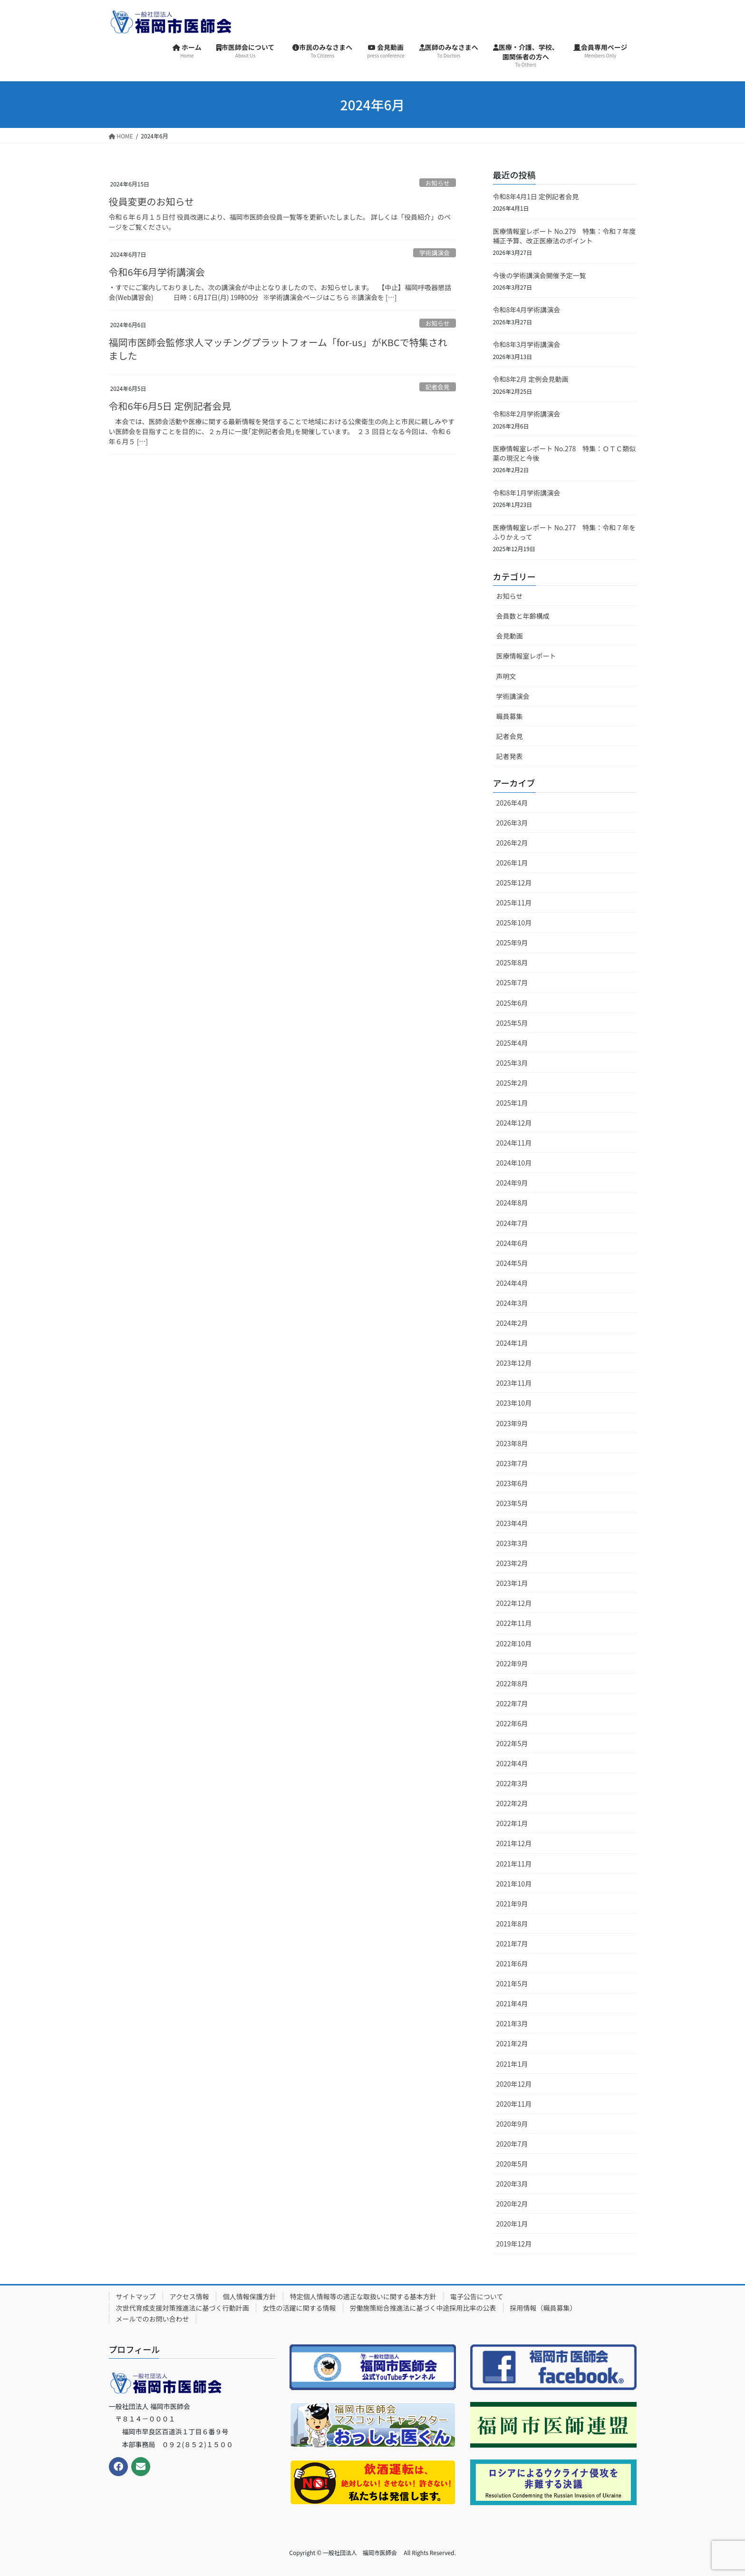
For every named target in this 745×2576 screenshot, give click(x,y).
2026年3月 (512, 822)
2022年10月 (514, 1643)
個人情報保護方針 (249, 2296)
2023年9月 (512, 1423)
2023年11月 (514, 1383)
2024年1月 (512, 1343)
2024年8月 (512, 1202)
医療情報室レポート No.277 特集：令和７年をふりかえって (564, 532)
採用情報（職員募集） (543, 2308)
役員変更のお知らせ (151, 201)
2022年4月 (512, 1763)
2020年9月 (512, 2124)
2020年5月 (512, 2163)
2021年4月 (512, 2003)
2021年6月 (512, 1963)
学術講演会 (434, 252)
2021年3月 (512, 2023)
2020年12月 (514, 2084)
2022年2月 (512, 1803)
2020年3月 (512, 2183)
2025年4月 (512, 1043)
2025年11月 (514, 902)
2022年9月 (512, 1663)
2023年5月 (512, 1503)
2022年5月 (512, 1743)
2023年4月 (512, 1523)
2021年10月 (514, 1883)
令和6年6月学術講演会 (157, 272)
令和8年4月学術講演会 (527, 309)
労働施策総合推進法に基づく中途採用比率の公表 (423, 2308)
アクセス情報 (189, 2296)
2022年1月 (512, 1823)
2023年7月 (512, 1463)
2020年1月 (512, 2223)
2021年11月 (514, 1863)
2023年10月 (514, 1403)
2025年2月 (512, 1083)
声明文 (506, 676)
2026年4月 (512, 802)
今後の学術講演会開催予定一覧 (539, 275)
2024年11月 (514, 1142)
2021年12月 (514, 1843)
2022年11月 (514, 1623)
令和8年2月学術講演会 (527, 413)
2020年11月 (514, 2104)
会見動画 (509, 636)
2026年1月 (512, 862)
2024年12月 (514, 1123)
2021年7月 (512, 1943)
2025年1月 (512, 1103)
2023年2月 (512, 1563)
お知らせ (438, 182)
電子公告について (476, 2296)
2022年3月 (512, 1783)
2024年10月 (514, 1162)
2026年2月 (512, 842)
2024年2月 (512, 1323)
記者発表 (509, 756)
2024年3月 (512, 1303)
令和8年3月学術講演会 (527, 344)
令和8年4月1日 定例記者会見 (536, 196)
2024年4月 (512, 1283)
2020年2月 (512, 2203)
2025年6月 (512, 1003)
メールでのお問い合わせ (152, 2318)
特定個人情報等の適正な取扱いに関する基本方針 (363, 2296)
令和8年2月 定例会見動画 (531, 379)
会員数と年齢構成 (523, 616)
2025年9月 (512, 942)
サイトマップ (136, 2296)
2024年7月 (512, 1223)
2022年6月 (512, 1723)
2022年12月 (514, 1603)
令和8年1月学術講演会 (527, 492)
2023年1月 (512, 1583)
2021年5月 (512, 1983)
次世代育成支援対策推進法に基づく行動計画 (182, 2308)
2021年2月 (512, 2043)
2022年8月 (512, 1683)
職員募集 (509, 716)
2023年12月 (514, 1363)
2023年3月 (512, 1543)
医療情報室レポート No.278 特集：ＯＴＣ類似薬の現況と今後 (564, 453)
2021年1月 (512, 2064)
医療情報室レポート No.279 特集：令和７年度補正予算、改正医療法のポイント (564, 235)
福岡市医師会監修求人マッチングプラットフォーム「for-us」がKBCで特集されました (278, 348)
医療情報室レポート (526, 656)
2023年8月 (512, 1443)
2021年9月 (512, 1903)
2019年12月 (514, 2243)
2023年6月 (512, 1483)
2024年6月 (512, 1243)
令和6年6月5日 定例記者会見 (170, 406)
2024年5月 (512, 1263)
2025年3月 (512, 1063)
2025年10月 (514, 922)
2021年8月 (512, 1923)
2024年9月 (512, 1182)
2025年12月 (514, 882)
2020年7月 (512, 2143)
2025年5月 (512, 1023)
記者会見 (438, 386)
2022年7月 (512, 1703)
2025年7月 (512, 982)
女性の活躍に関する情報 (299, 2308)
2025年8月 (512, 962)
